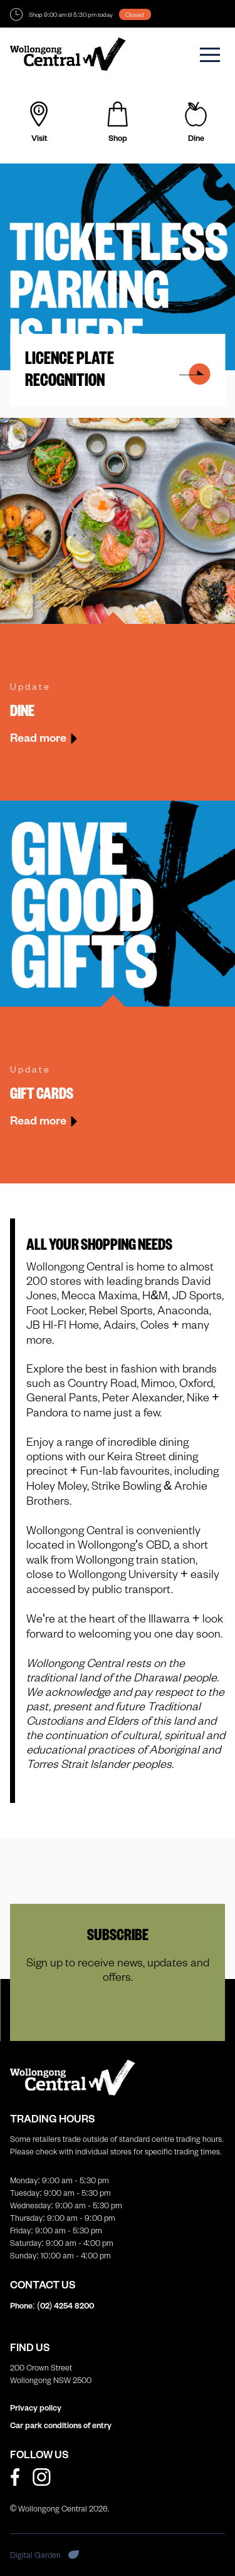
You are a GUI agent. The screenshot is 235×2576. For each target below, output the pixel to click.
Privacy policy (35, 2407)
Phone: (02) (52, 2305)
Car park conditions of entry (61, 2425)
